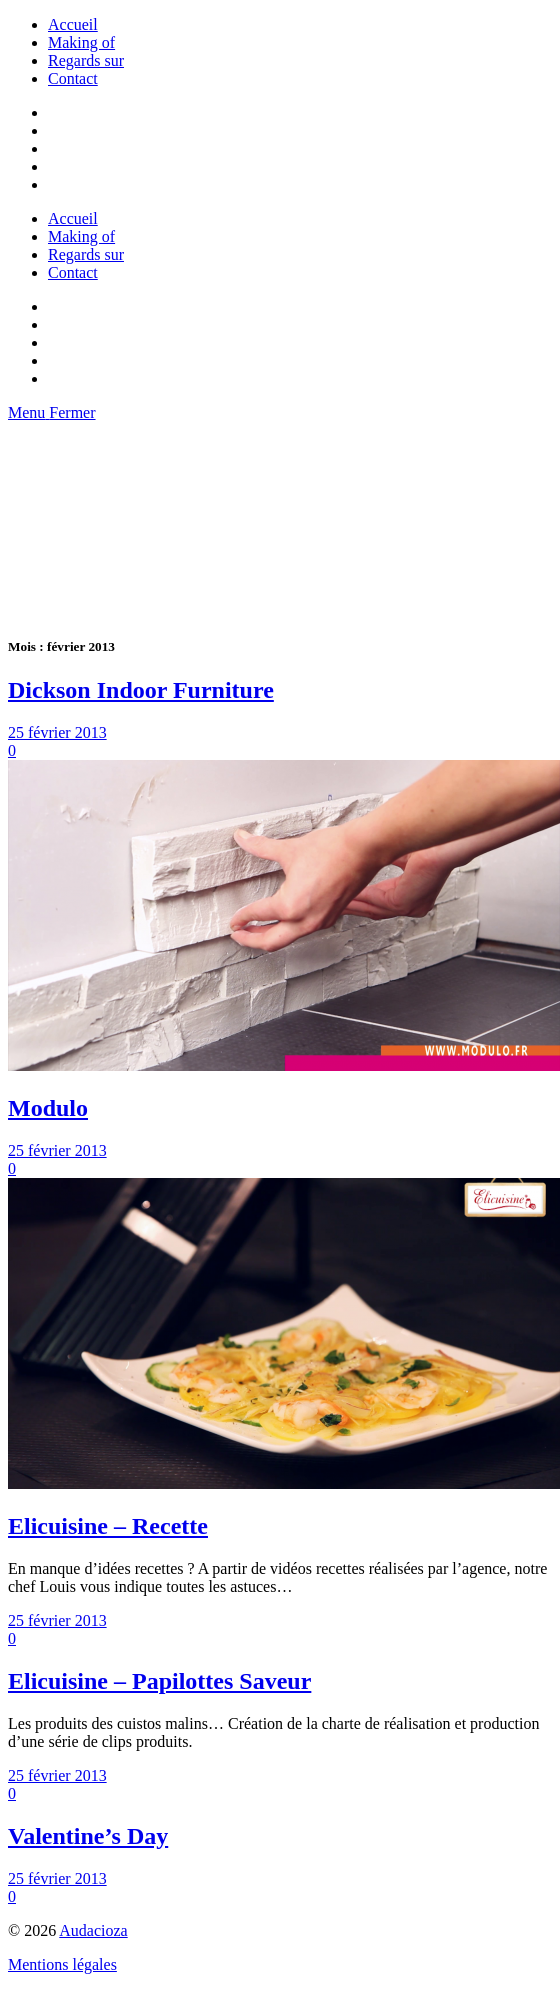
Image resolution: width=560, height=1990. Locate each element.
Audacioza (93, 1930)
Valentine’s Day (88, 1836)
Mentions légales (62, 1964)
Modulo (48, 1108)
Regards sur (86, 60)
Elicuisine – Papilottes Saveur (159, 1681)
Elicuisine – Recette (108, 1526)
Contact (73, 78)
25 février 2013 (57, 732)
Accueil (73, 24)
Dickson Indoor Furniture (141, 690)
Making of (81, 42)
